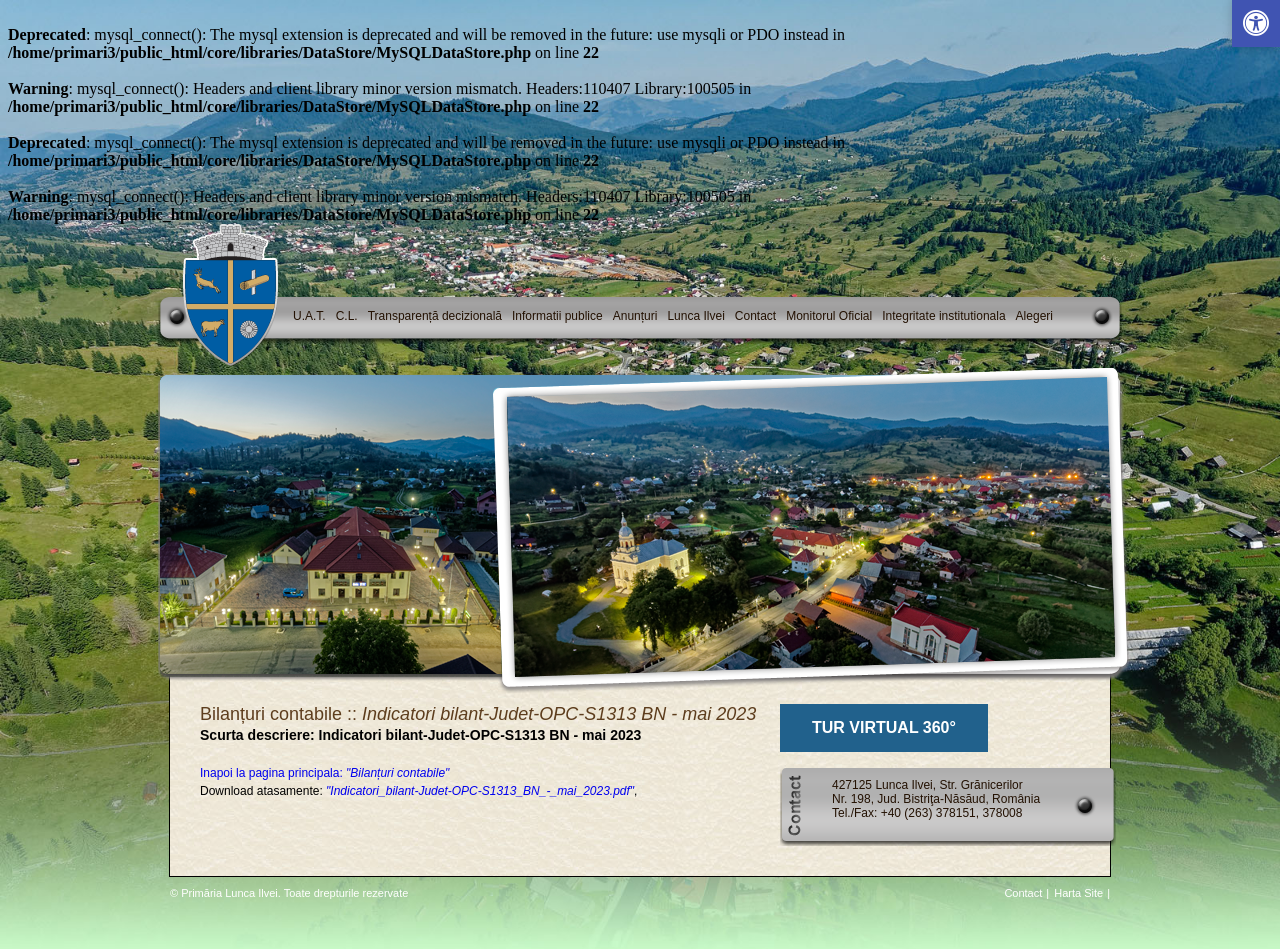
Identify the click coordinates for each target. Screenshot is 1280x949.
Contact (755, 316)
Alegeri (1034, 316)
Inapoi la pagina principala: (324, 773)
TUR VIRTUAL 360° (884, 727)
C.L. (347, 316)
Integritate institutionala (943, 316)
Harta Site (1078, 893)
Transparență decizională (435, 316)
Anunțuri (635, 316)
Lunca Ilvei (695, 316)
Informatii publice (557, 316)
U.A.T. (309, 316)
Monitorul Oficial (829, 316)
